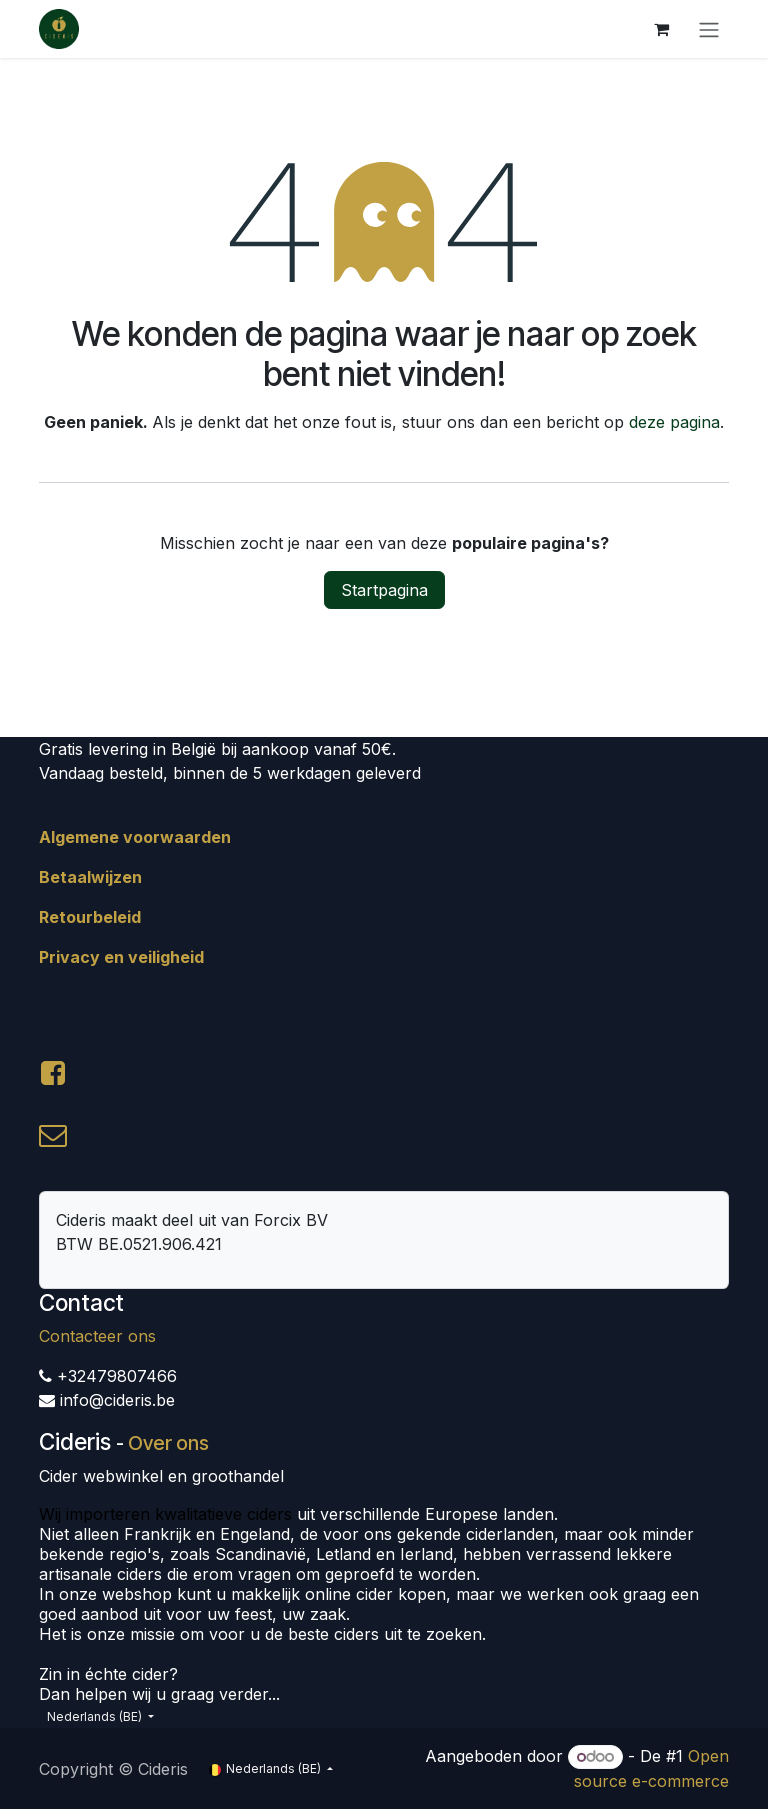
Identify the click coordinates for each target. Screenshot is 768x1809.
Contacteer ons (97, 1336)
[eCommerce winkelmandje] (661, 29)
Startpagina (384, 590)
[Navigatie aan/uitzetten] (709, 29)
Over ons (168, 1443)
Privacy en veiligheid (121, 957)
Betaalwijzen (90, 877)
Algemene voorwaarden (135, 837)
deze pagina (674, 422)
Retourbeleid (90, 917)
